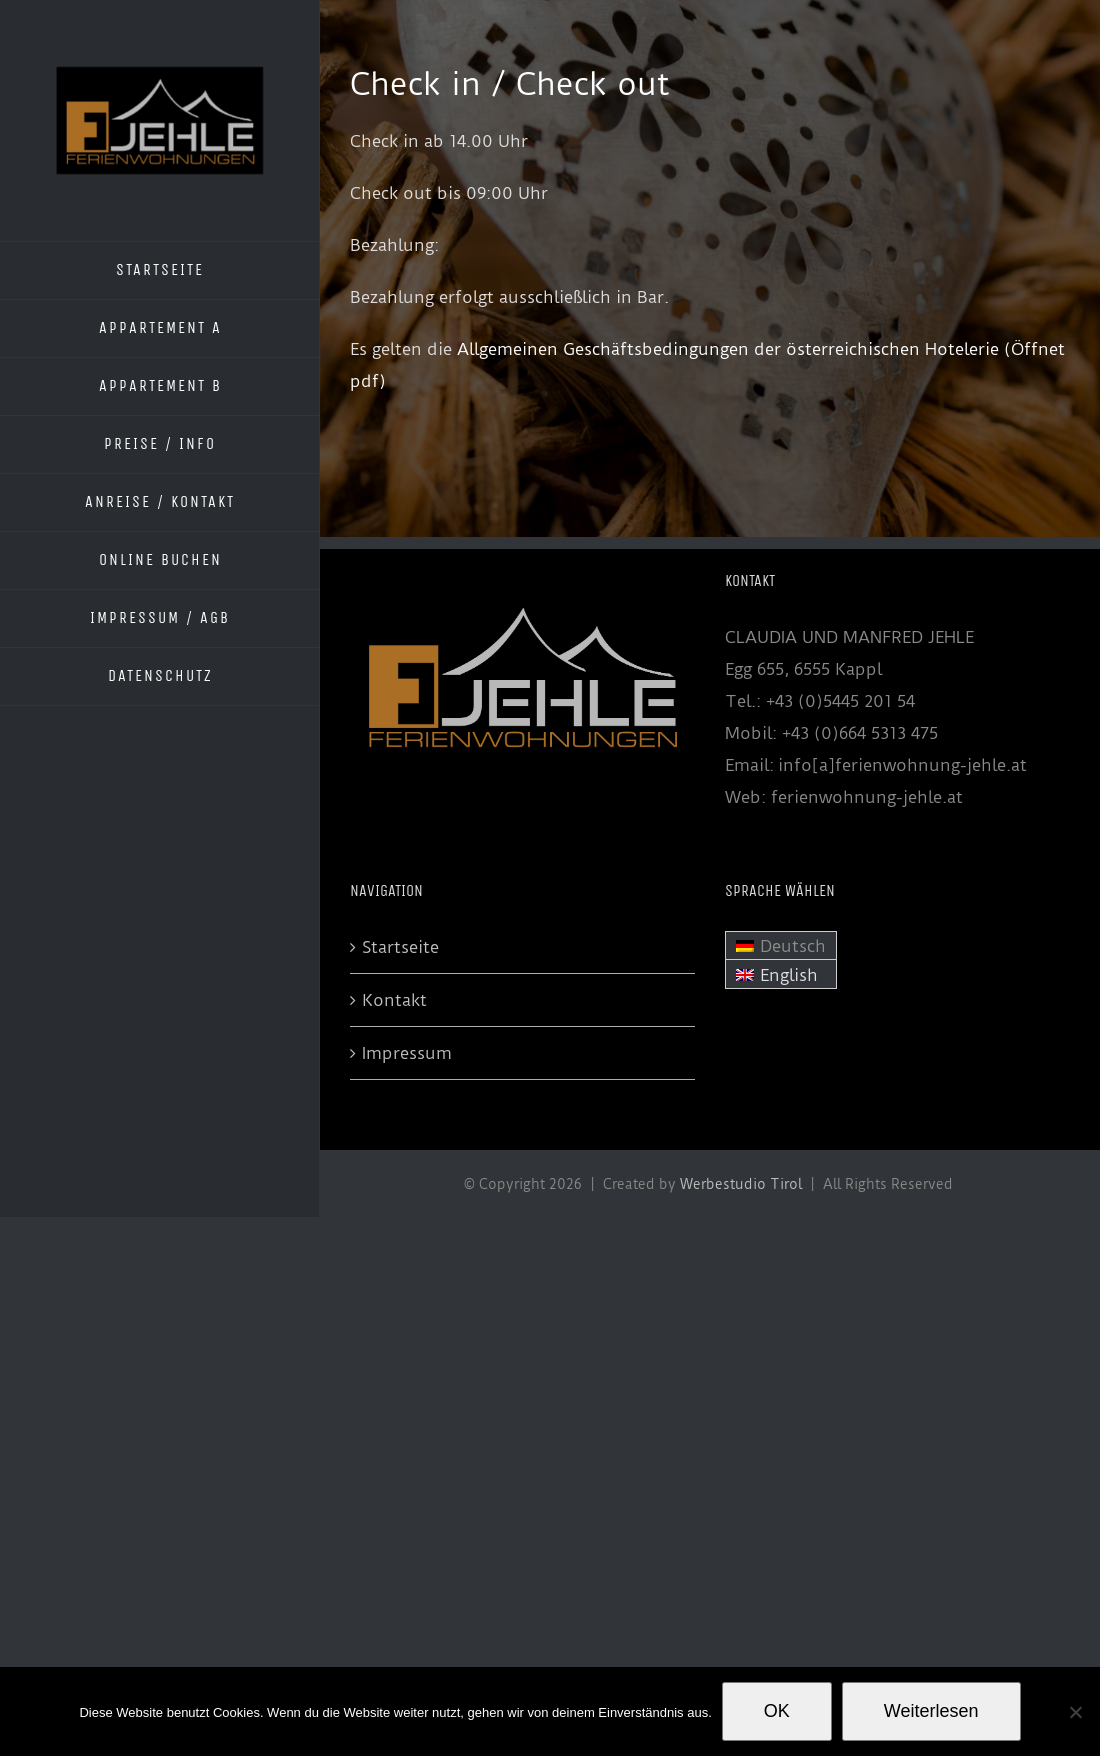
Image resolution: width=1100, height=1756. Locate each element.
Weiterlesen (931, 1711)
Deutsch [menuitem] (793, 946)
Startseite (400, 947)
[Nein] (1075, 1712)
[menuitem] (781, 946)
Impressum (407, 1053)
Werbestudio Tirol (741, 1184)
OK (777, 1711)
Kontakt (394, 1000)
